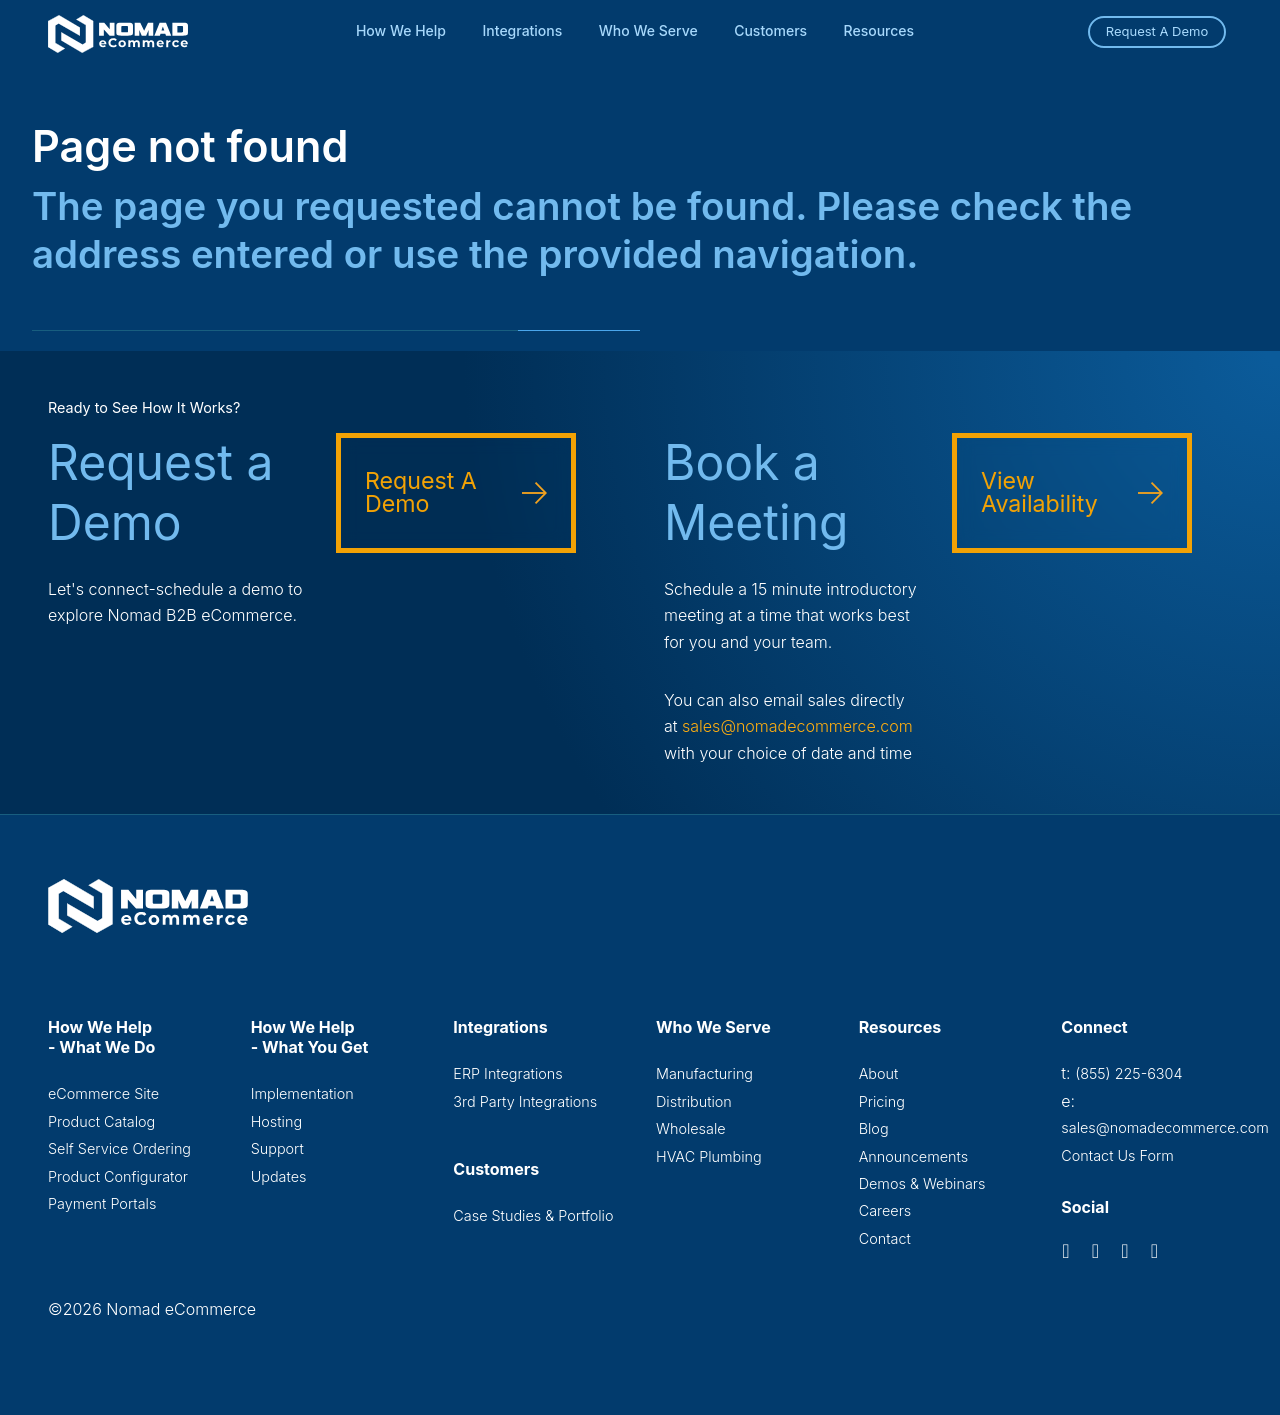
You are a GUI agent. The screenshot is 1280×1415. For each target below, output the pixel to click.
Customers (770, 30)
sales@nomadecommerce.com (797, 726)
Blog (874, 1128)
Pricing (882, 1101)
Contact (885, 1238)
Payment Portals (102, 1203)
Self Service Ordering (119, 1148)
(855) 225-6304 (1128, 1073)
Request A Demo (1157, 31)
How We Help (401, 30)
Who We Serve (648, 30)
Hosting (276, 1121)
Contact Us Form (1117, 1155)
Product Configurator (118, 1176)
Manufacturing (704, 1073)
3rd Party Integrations (525, 1101)
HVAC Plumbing (709, 1156)
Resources (879, 30)
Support (277, 1148)
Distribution (694, 1101)
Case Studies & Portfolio (533, 1215)
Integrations (523, 30)
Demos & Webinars (922, 1183)
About (879, 1073)
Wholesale (691, 1128)
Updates (279, 1176)
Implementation (302, 1093)
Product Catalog (101, 1121)
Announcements (913, 1156)
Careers (885, 1210)
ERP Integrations (507, 1073)
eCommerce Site (103, 1093)
